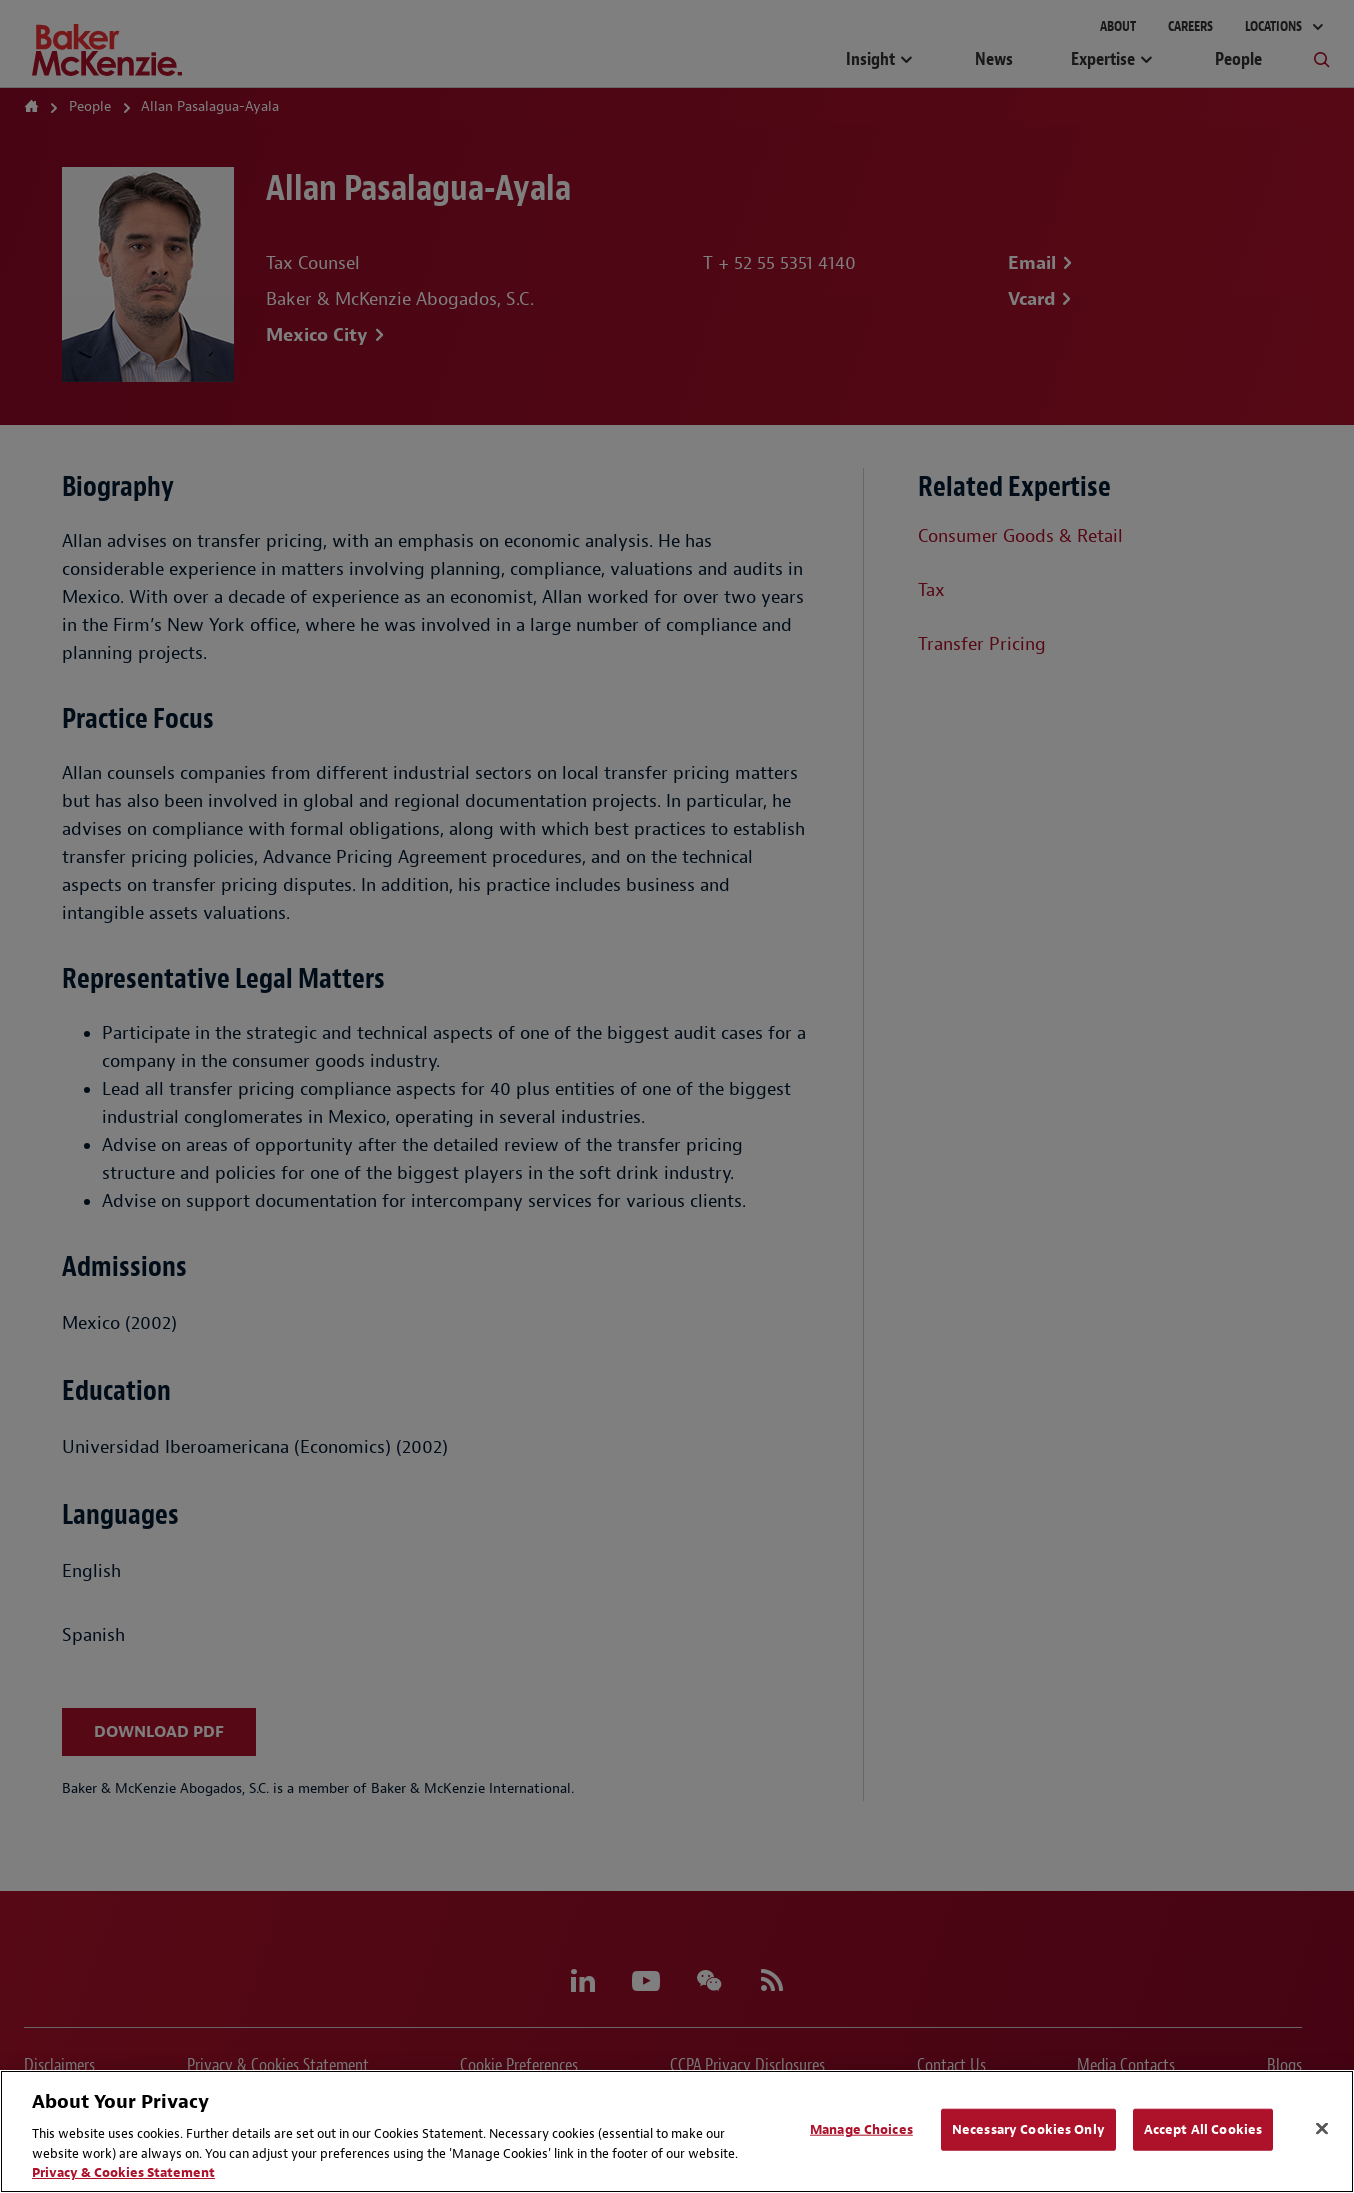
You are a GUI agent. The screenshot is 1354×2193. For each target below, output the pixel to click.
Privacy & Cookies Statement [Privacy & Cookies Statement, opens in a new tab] (123, 2172)
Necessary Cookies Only (1028, 2129)
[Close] (1322, 2129)
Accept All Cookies (1203, 2129)
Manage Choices (861, 2129)
